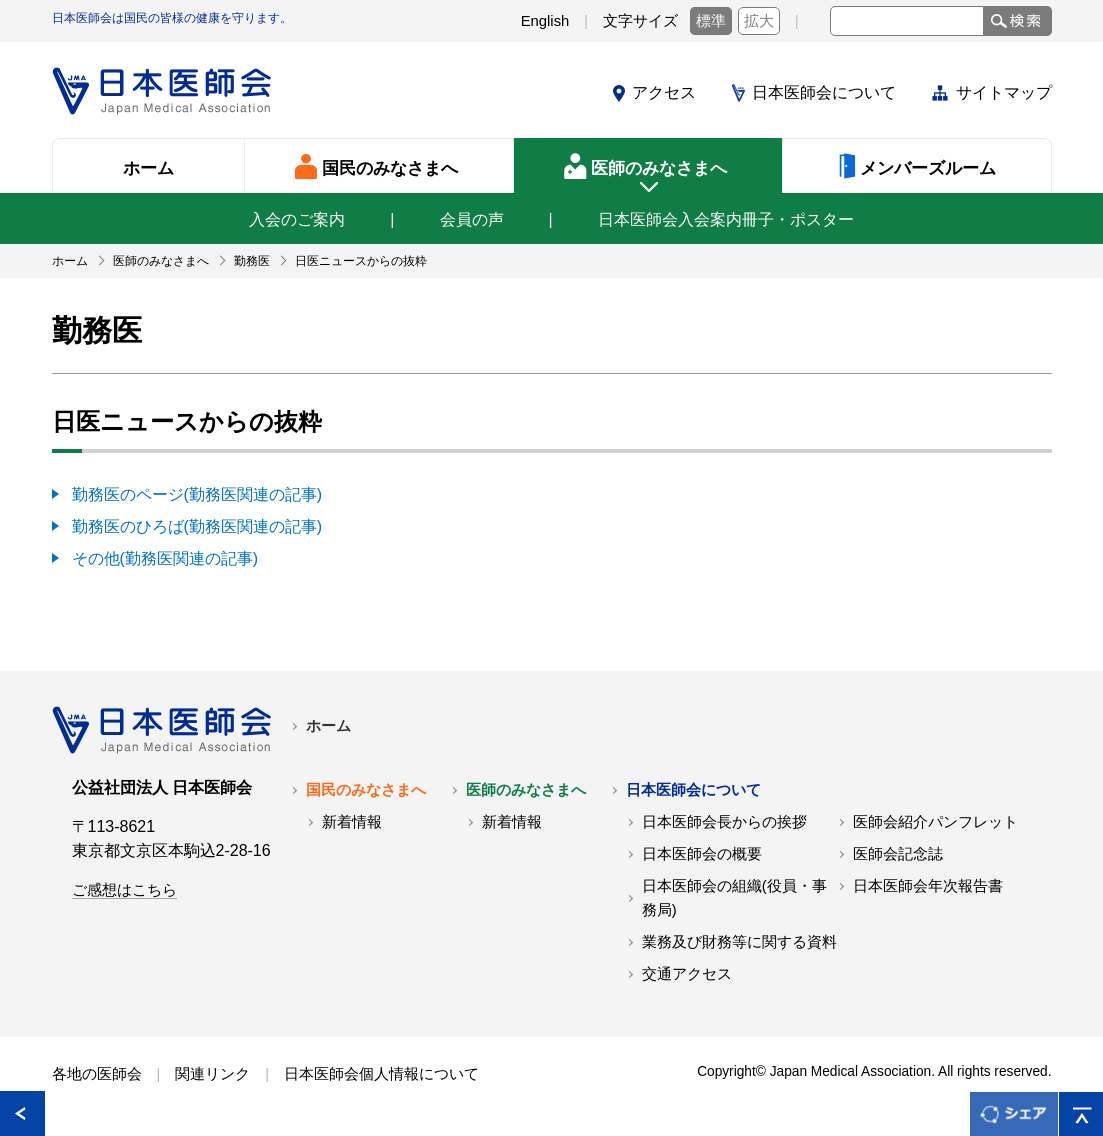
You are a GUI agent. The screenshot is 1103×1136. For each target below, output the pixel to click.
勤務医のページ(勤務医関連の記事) (197, 494)
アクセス (664, 92)
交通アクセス (687, 974)
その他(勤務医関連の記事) (165, 558)
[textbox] (907, 21)
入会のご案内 (297, 219)
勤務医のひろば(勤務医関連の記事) (197, 526)
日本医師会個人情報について (381, 1074)
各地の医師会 (97, 1074)
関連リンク (212, 1074)
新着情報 (352, 822)
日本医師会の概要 (702, 854)
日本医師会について (824, 92)
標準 (711, 21)
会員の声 (472, 219)
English (545, 21)
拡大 (759, 21)
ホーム (328, 726)
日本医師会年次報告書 (928, 886)
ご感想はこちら (124, 890)
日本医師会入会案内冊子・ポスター (726, 219)
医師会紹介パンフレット (935, 822)
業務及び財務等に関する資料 (739, 942)
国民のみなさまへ (366, 790)
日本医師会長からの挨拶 (724, 822)
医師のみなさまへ (526, 790)
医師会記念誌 (898, 854)
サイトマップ (1004, 92)
